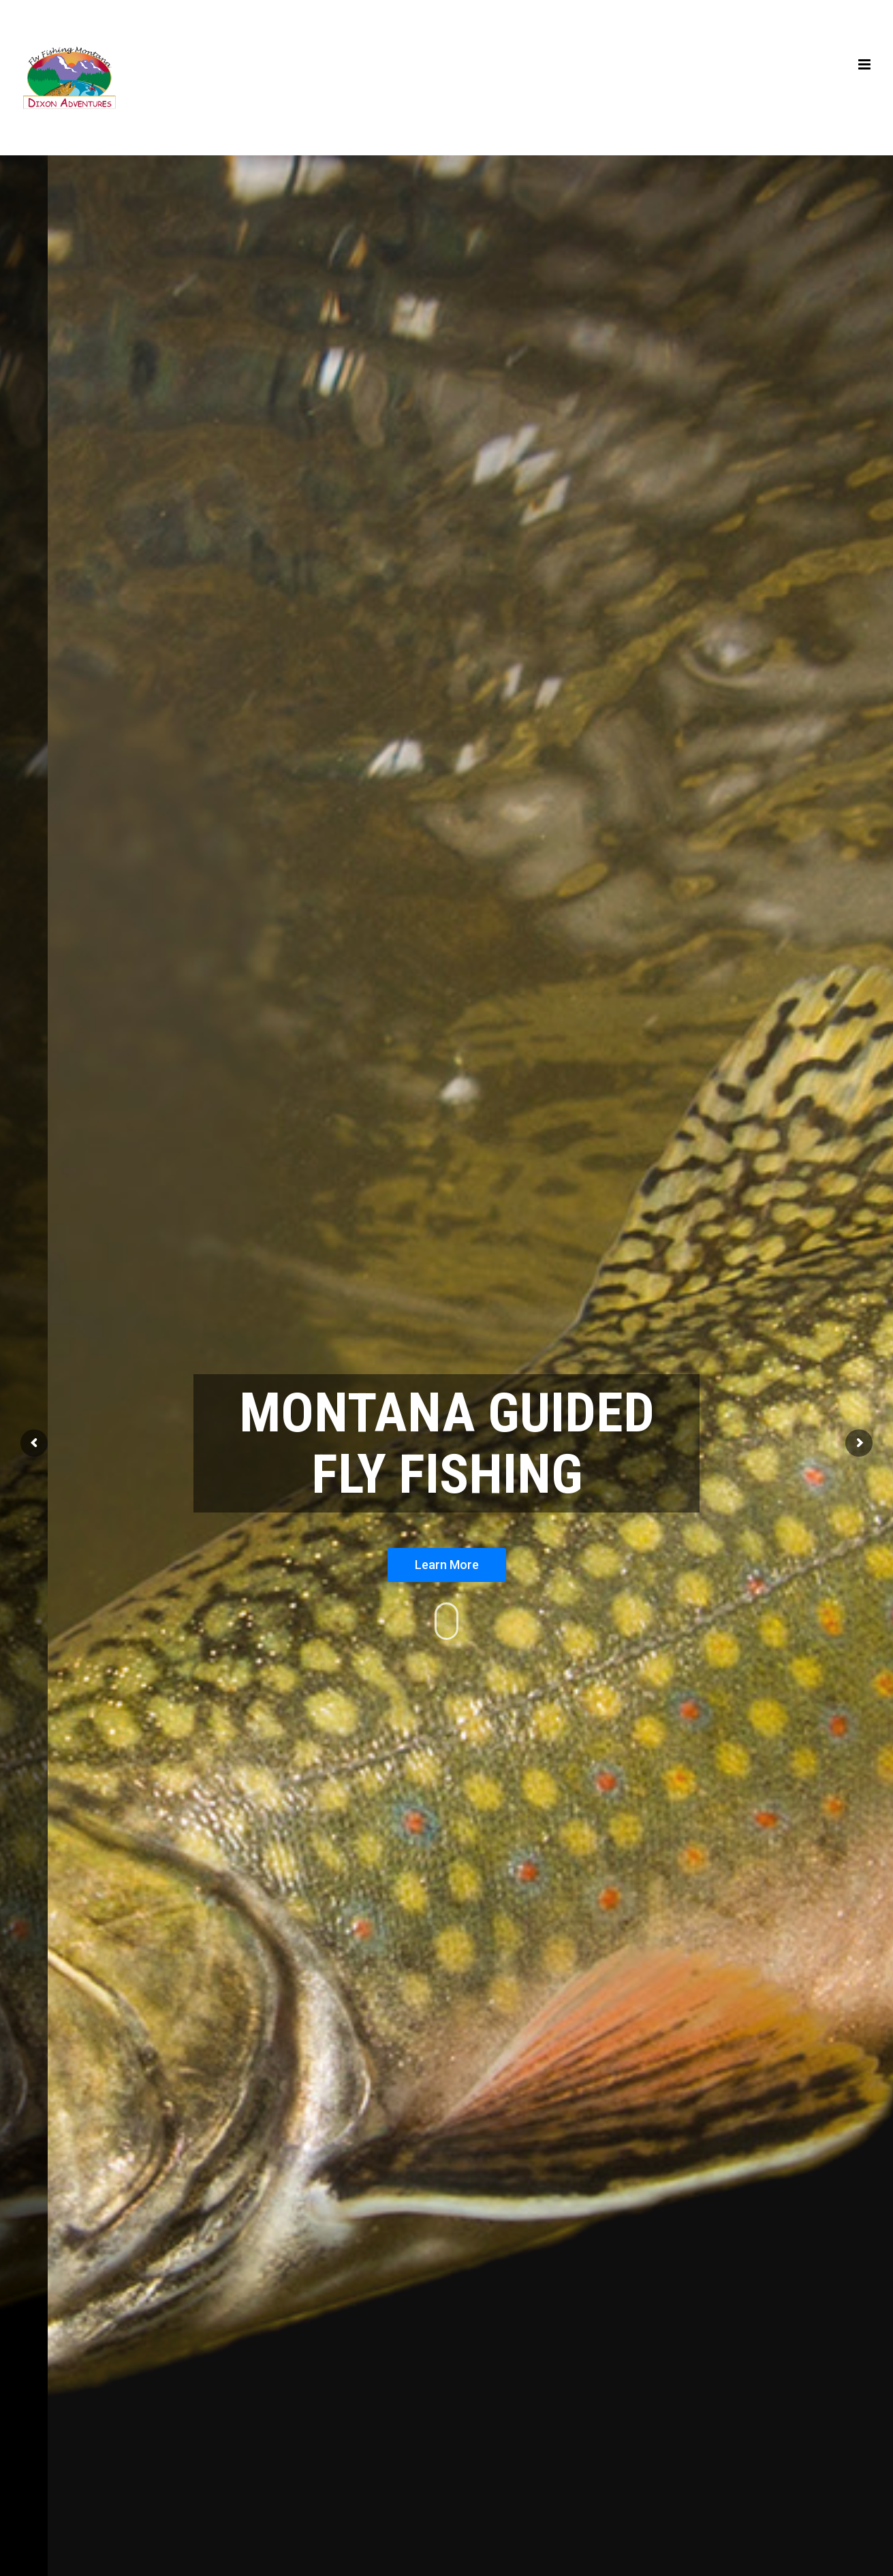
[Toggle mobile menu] (865, 64)
